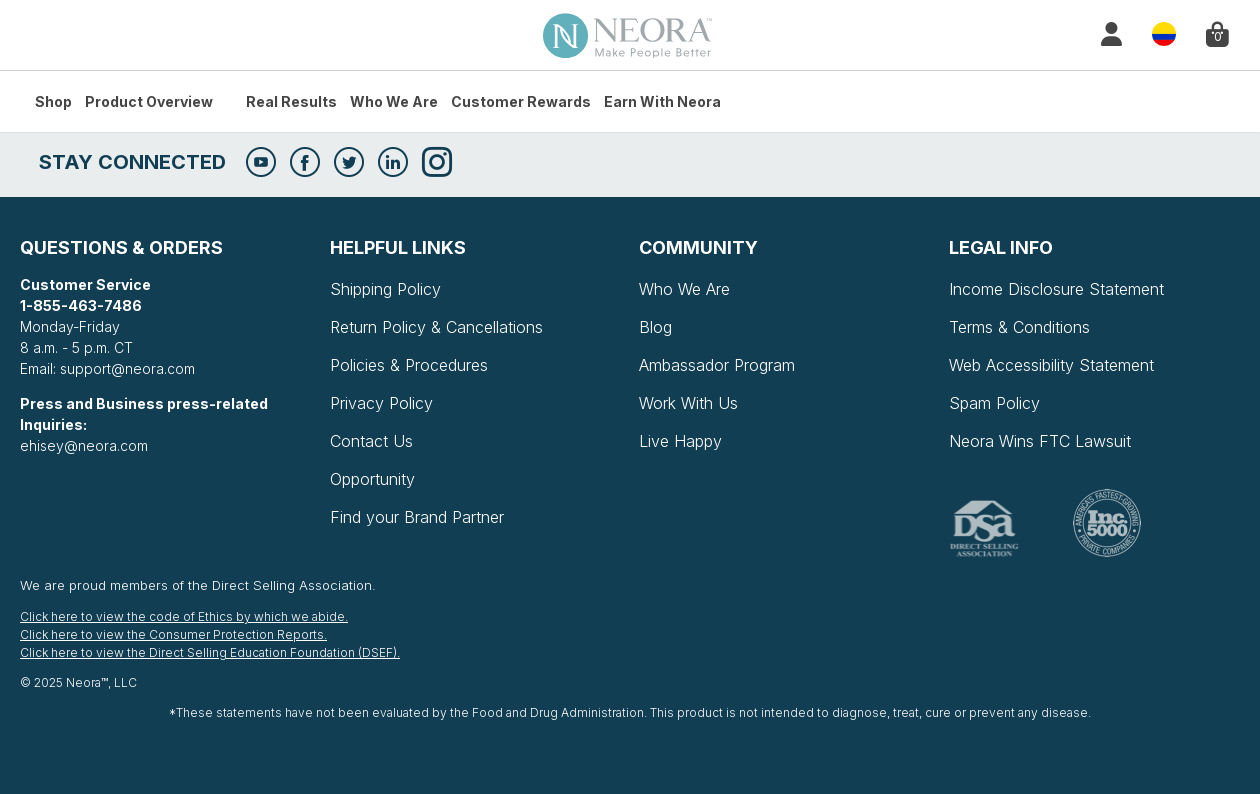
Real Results (291, 101)
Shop (53, 101)
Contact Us (371, 441)
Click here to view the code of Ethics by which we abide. (184, 616)
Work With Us (688, 403)
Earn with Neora (662, 101)
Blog (655, 327)
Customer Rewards (521, 101)
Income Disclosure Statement (1056, 289)
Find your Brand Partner (417, 517)
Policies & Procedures (409, 365)
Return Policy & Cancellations (436, 327)
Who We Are (394, 101)
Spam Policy (994, 403)
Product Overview (149, 101)
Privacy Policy (381, 403)
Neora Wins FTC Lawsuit (1040, 441)
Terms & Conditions (1019, 327)
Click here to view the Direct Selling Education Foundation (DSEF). (210, 652)
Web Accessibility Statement (1051, 365)
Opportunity (372, 479)
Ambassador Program (717, 365)
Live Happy (680, 441)
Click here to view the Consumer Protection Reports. (173, 634)
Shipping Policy (385, 289)
